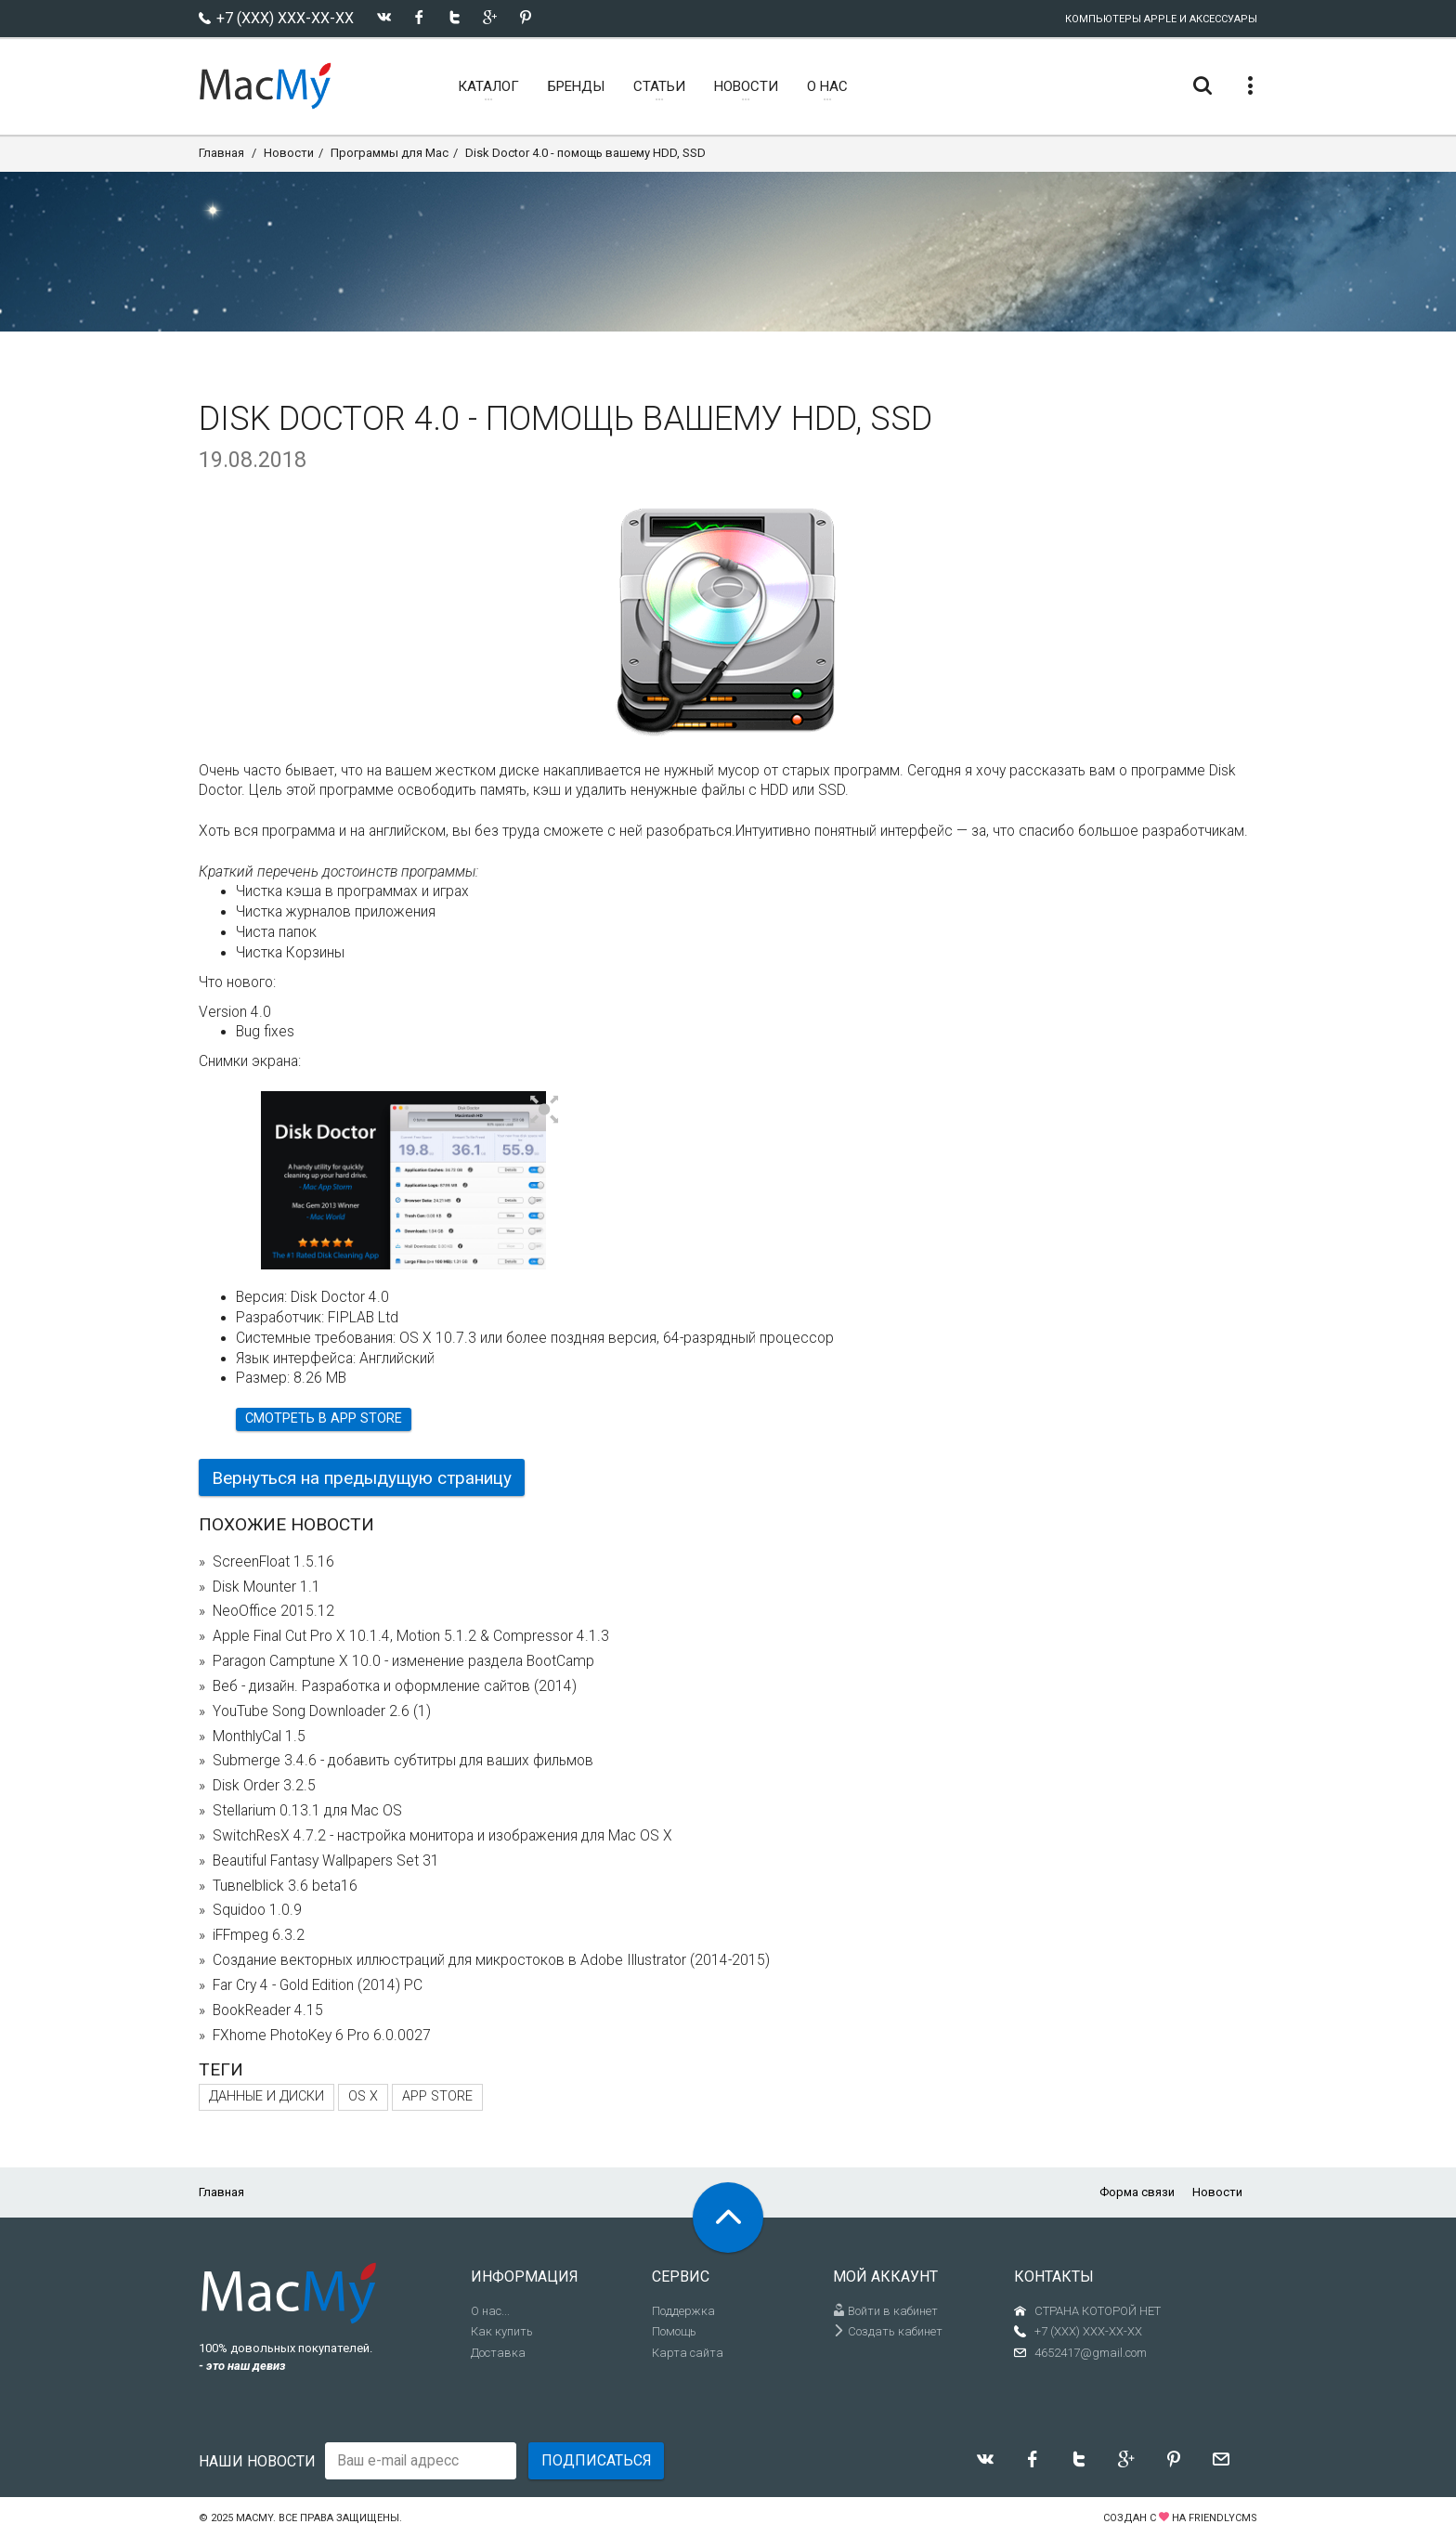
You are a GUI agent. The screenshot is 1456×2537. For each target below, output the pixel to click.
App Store (437, 2096)
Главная (221, 153)
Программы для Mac (389, 153)
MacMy (254, 2518)
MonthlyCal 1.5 (259, 1736)
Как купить (502, 2331)
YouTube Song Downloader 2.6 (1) (322, 1711)
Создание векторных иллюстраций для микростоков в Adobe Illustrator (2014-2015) (491, 1960)
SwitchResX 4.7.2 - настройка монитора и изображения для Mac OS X (442, 1836)
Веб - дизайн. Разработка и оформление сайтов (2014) (395, 1686)
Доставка (498, 2353)
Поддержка (683, 2311)
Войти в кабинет (885, 2311)
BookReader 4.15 (268, 2010)
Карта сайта (687, 2353)
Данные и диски (266, 2096)
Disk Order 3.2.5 (264, 1785)
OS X (363, 2096)
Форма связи (1137, 2192)
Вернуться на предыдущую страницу (362, 1478)
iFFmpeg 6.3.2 (259, 1935)
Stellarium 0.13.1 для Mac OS (307, 1810)
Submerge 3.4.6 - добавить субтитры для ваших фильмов (403, 1760)
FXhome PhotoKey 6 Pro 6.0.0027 (322, 2035)
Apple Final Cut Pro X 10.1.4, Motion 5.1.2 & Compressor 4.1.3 (411, 1636)
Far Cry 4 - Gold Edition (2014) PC (317, 1985)
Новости (289, 153)
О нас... (490, 2311)
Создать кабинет (887, 2331)
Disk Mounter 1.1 (266, 1587)
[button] (544, 1110)
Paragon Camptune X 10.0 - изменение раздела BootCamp (403, 1661)
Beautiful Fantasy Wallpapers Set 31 (326, 1861)
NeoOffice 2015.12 (273, 1611)
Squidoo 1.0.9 (257, 1910)
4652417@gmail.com (1090, 2353)
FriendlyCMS (1223, 2518)
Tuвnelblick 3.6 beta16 (285, 1886)
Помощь (674, 2331)
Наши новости (257, 2461)
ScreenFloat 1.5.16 (273, 1562)
